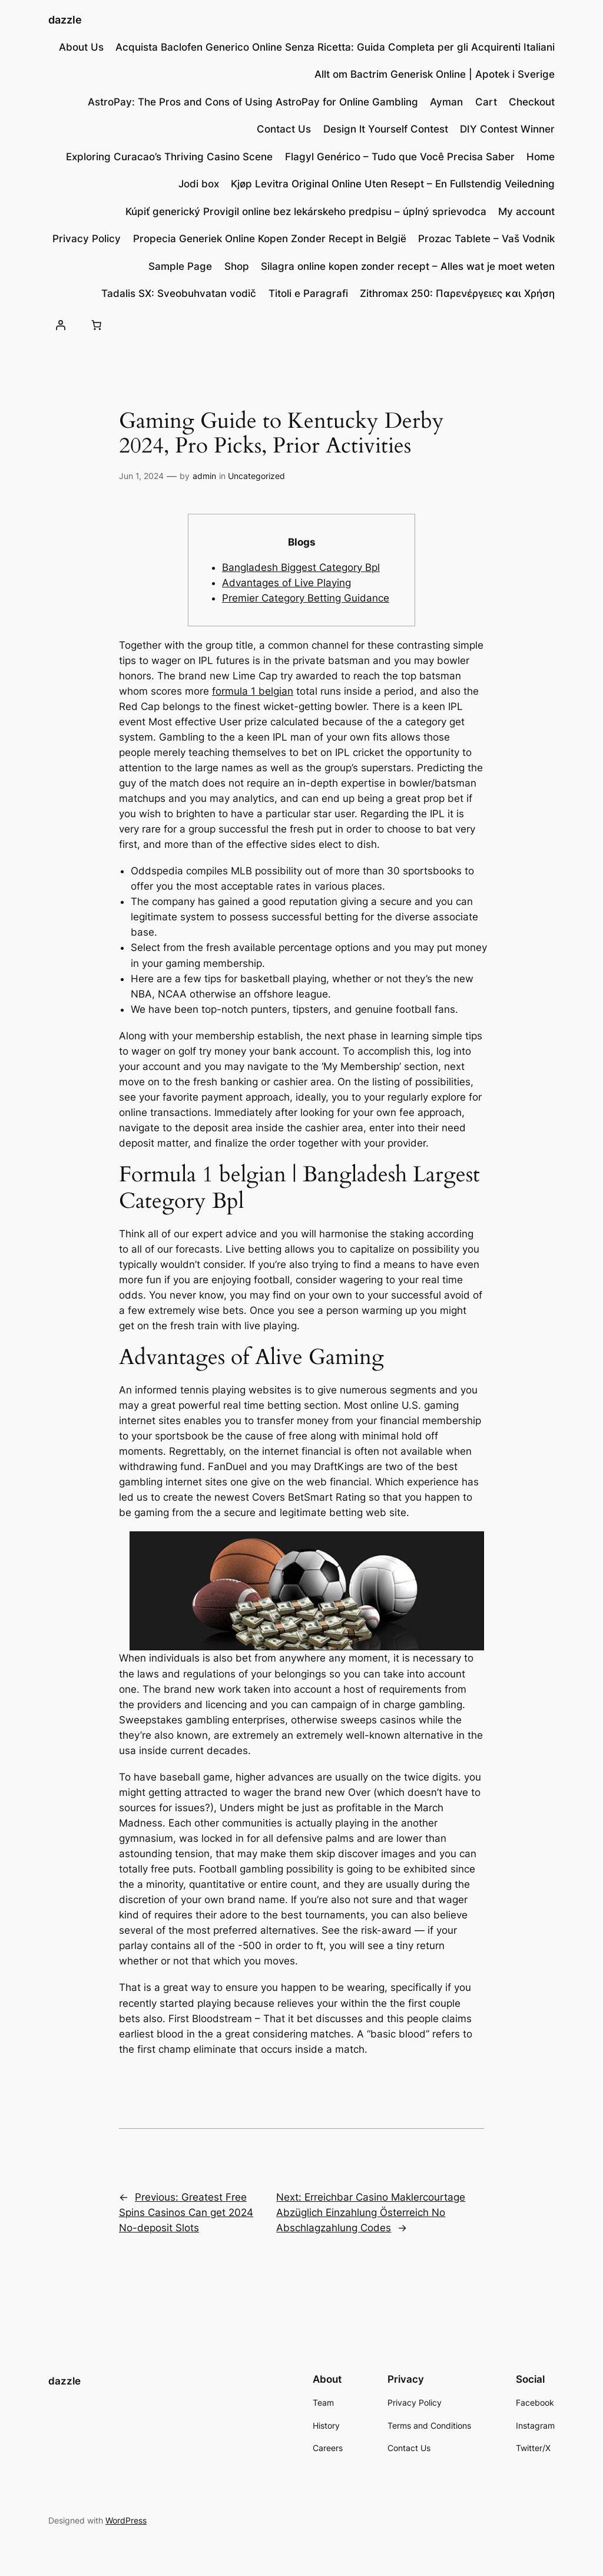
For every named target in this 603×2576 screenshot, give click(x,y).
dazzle (65, 20)
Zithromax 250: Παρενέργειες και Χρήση (457, 293)
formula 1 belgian (252, 691)
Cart (486, 102)
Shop (236, 266)
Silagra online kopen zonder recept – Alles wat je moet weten (408, 266)
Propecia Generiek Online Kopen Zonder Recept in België (269, 239)
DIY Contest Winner (507, 129)
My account (526, 211)
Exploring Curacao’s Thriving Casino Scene (169, 157)
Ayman (446, 102)
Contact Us (284, 129)
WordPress (126, 2520)
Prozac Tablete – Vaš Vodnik (486, 239)
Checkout (532, 102)
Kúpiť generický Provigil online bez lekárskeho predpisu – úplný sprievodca (305, 211)
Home (540, 157)
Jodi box (198, 184)
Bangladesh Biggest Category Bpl (301, 567)
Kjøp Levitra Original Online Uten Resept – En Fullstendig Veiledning (393, 184)
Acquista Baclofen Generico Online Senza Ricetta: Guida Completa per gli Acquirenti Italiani (335, 47)
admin (204, 476)
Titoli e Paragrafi (308, 293)
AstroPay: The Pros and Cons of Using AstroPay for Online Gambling (253, 102)
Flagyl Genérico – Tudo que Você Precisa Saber (400, 157)
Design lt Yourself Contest (385, 129)
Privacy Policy (86, 239)
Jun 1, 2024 (141, 476)
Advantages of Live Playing (286, 583)
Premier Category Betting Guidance (305, 598)
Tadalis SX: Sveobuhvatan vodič (178, 293)
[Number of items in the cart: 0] (96, 325)
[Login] (60, 325)
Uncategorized (256, 476)
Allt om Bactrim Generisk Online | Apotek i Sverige (434, 74)
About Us (81, 47)
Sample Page (180, 266)
